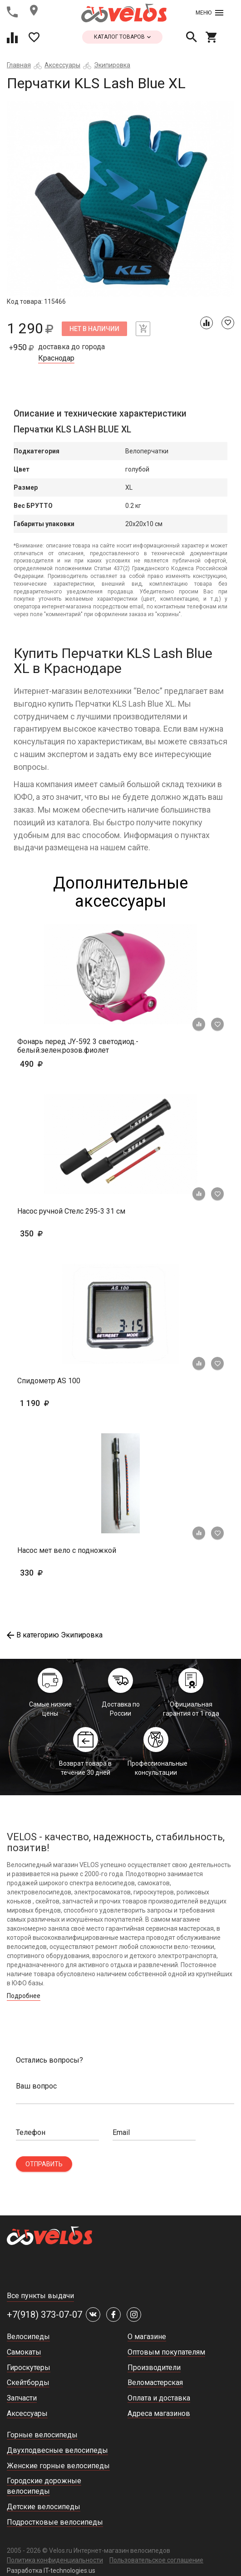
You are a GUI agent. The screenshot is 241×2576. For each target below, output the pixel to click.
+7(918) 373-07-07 (44, 2314)
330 (58, 1572)
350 (58, 1233)
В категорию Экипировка (55, 1635)
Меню (209, 13)
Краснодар (56, 358)
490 (58, 1064)
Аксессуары (62, 65)
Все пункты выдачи (40, 2295)
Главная (19, 65)
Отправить (44, 2164)
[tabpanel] (120, 199)
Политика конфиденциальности (55, 2560)
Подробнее (23, 1995)
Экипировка (112, 65)
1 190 (61, 1403)
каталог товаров (122, 37)
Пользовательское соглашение (156, 2560)
